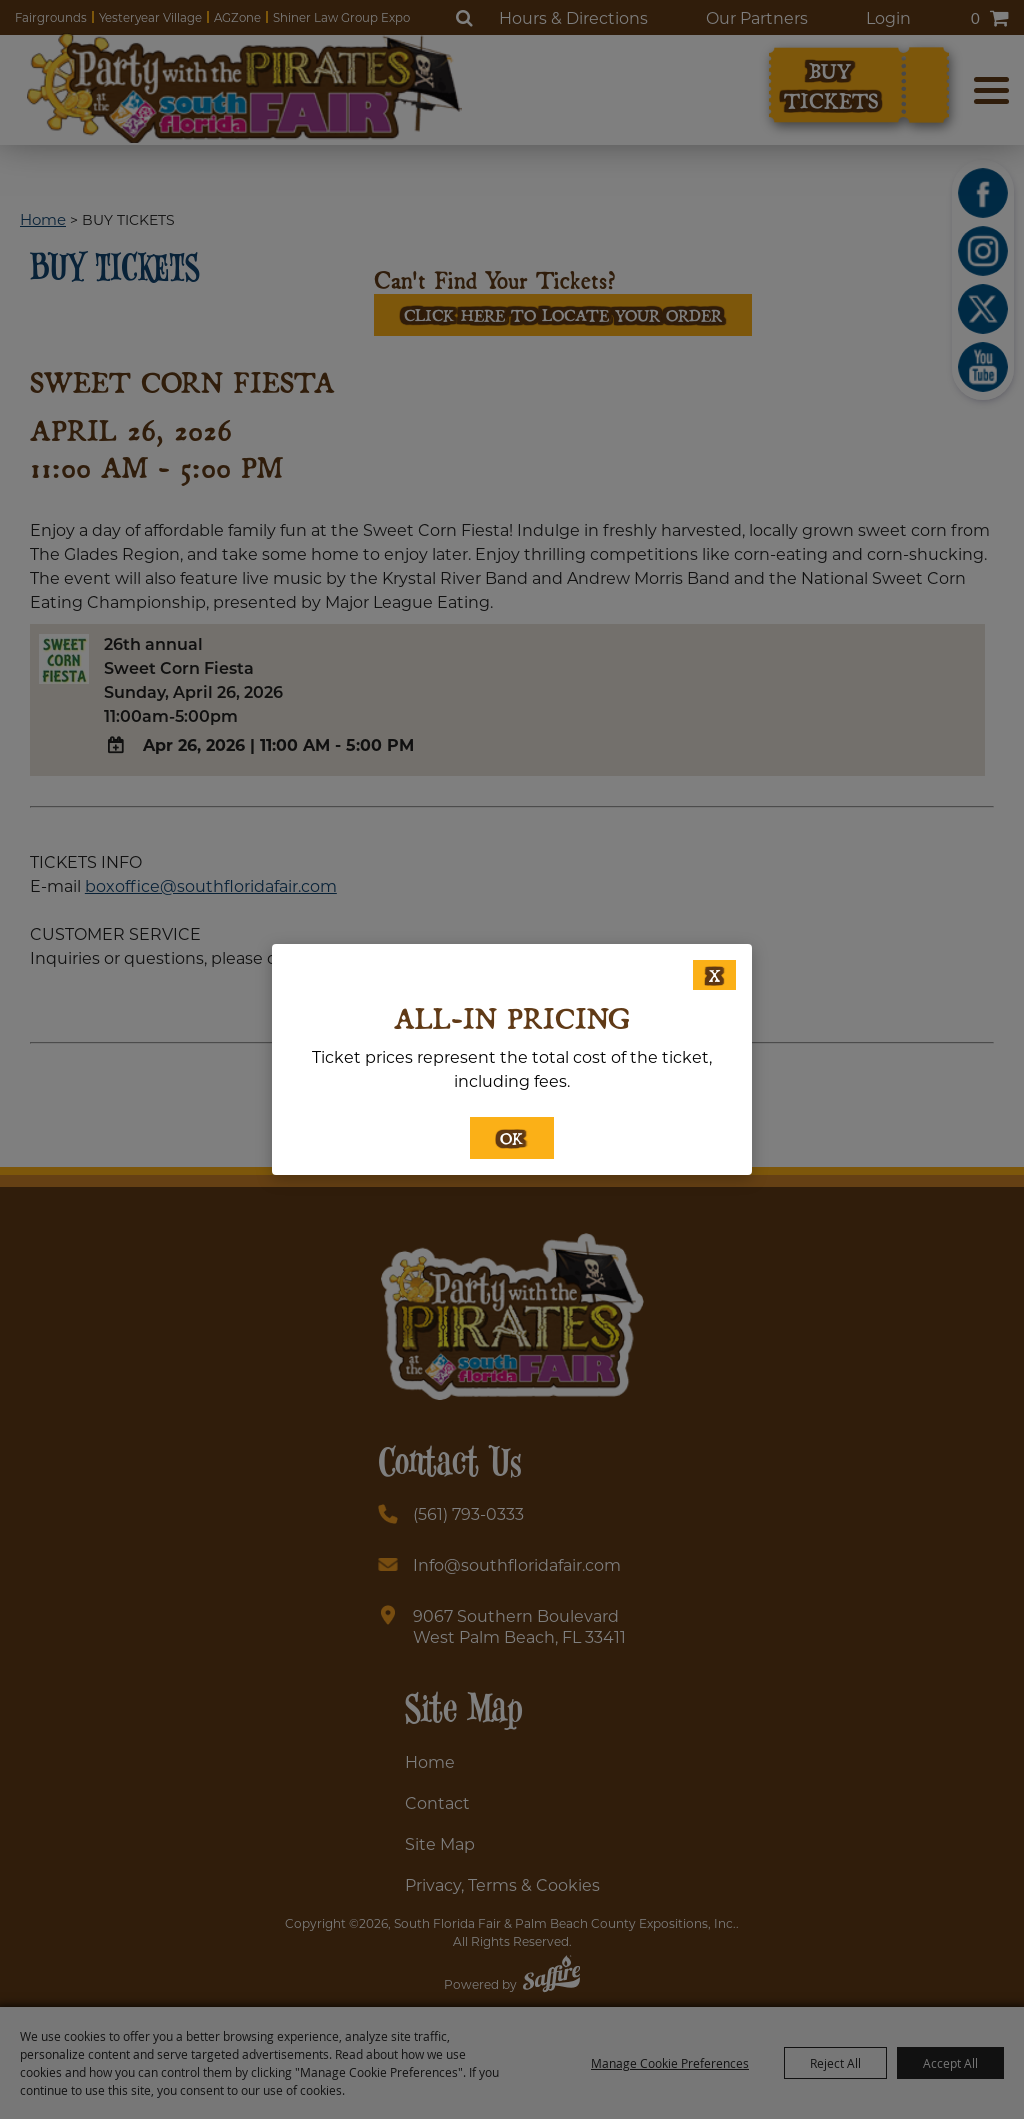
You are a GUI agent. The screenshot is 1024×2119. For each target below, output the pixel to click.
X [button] (714, 974)
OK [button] (512, 1137)
